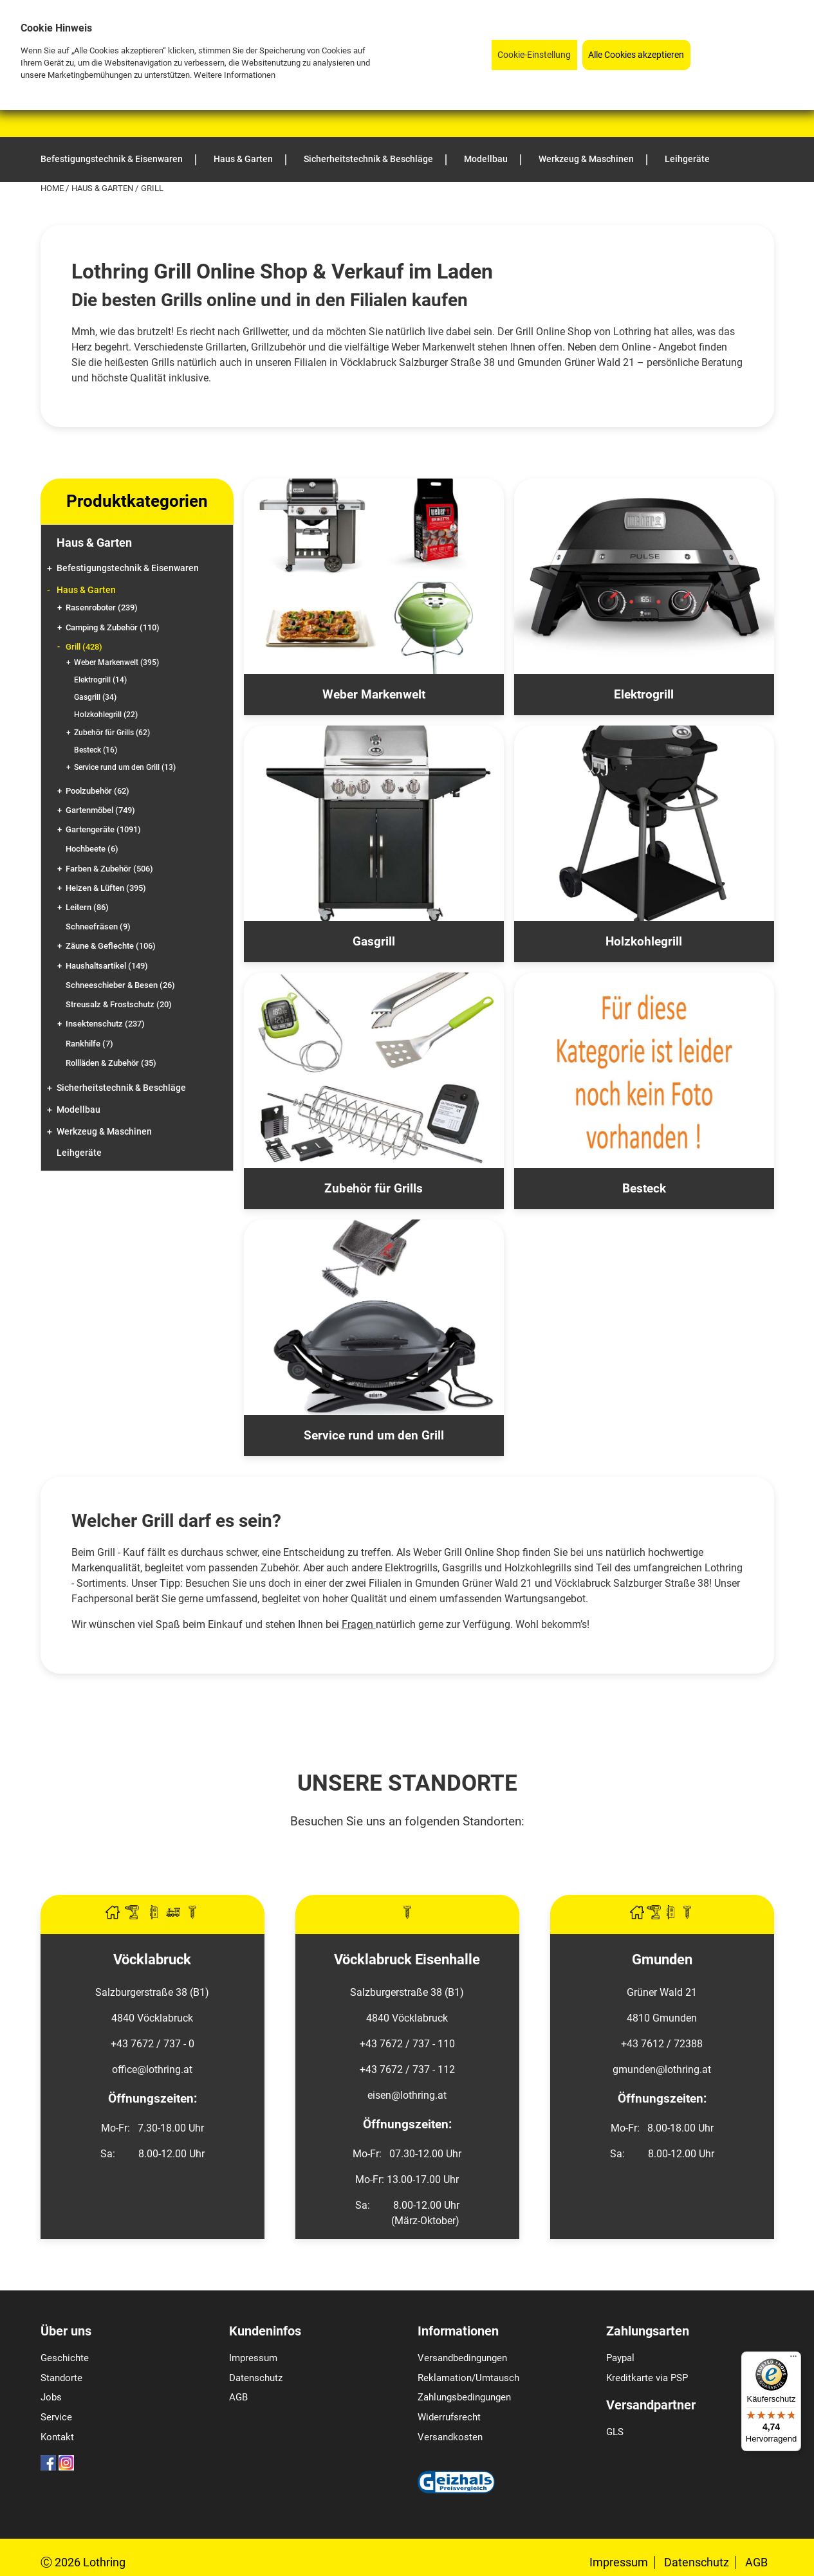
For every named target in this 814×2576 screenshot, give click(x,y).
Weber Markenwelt (116, 662)
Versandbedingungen (462, 2358)
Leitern (87, 907)
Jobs (51, 2397)
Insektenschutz (105, 1023)
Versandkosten (450, 2437)
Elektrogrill (100, 679)
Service (56, 2417)
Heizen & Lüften (106, 888)
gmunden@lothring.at (662, 2069)
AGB (238, 2397)
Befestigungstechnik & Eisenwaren (128, 568)
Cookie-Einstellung (534, 55)
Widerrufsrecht (449, 2417)
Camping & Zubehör (113, 627)
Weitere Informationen (234, 75)
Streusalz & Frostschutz (119, 1004)
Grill (84, 647)
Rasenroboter (102, 607)
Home (53, 188)
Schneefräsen (98, 926)
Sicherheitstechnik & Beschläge (121, 1087)
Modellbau (78, 1109)
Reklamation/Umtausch (468, 2378)
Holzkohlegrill (106, 714)
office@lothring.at (152, 2069)
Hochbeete (92, 849)
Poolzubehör (97, 791)
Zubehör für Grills (112, 732)
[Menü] (793, 2359)
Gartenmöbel (100, 810)
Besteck (95, 749)
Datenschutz (255, 2378)
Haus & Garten (103, 188)
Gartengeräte (103, 829)
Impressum (253, 2358)
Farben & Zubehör (109, 868)
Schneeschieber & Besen (120, 985)
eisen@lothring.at (407, 2095)
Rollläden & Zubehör (111, 1063)
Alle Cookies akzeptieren (636, 55)
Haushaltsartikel (107, 966)
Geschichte (65, 2358)
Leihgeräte (79, 1152)
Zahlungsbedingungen (464, 2397)
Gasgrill (95, 697)
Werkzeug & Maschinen (104, 1131)
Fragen (357, 1624)
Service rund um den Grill (125, 767)
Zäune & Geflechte (111, 946)
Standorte (61, 2378)
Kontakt (57, 2437)
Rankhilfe (89, 1043)
